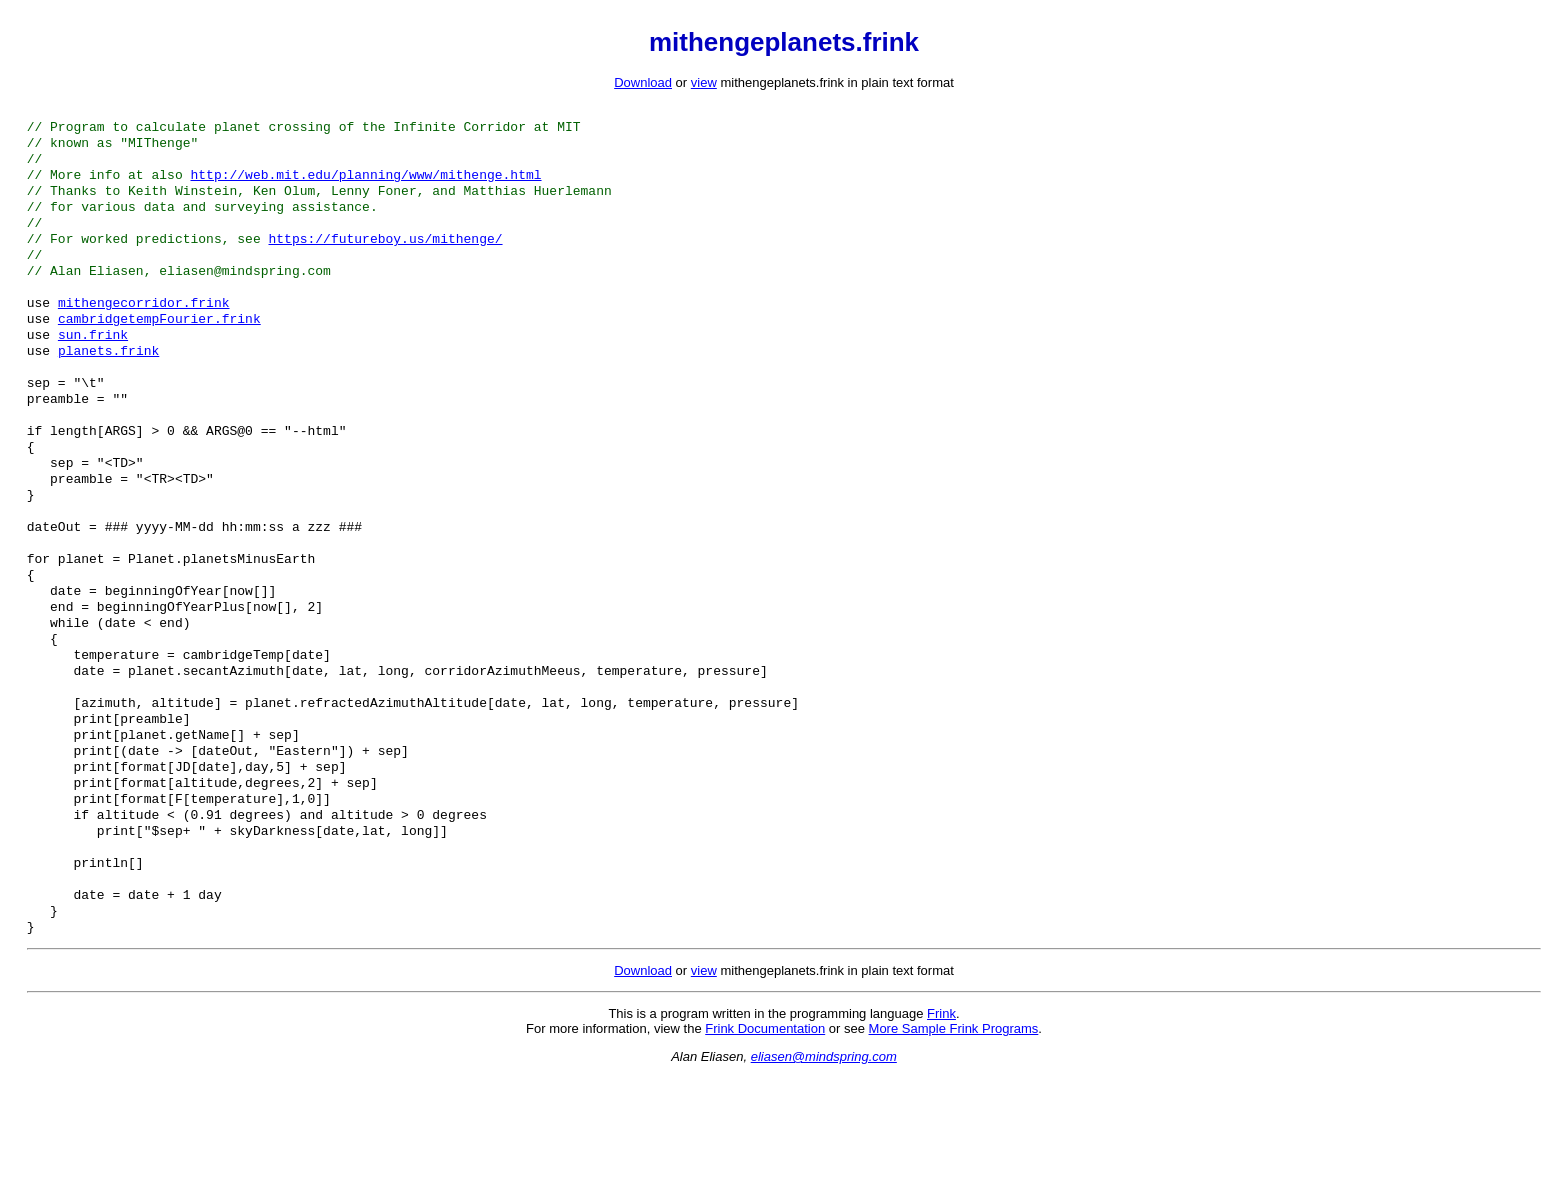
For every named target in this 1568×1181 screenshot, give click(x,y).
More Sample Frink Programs (954, 1132)
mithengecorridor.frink (144, 328)
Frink (941, 1117)
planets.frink (108, 382)
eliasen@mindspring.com (824, 1160)
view (704, 82)
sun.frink (93, 364)
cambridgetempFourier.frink (159, 346)
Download (643, 82)
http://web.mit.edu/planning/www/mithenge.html (365, 184)
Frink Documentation (765, 1132)
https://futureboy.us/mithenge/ (385, 256)
